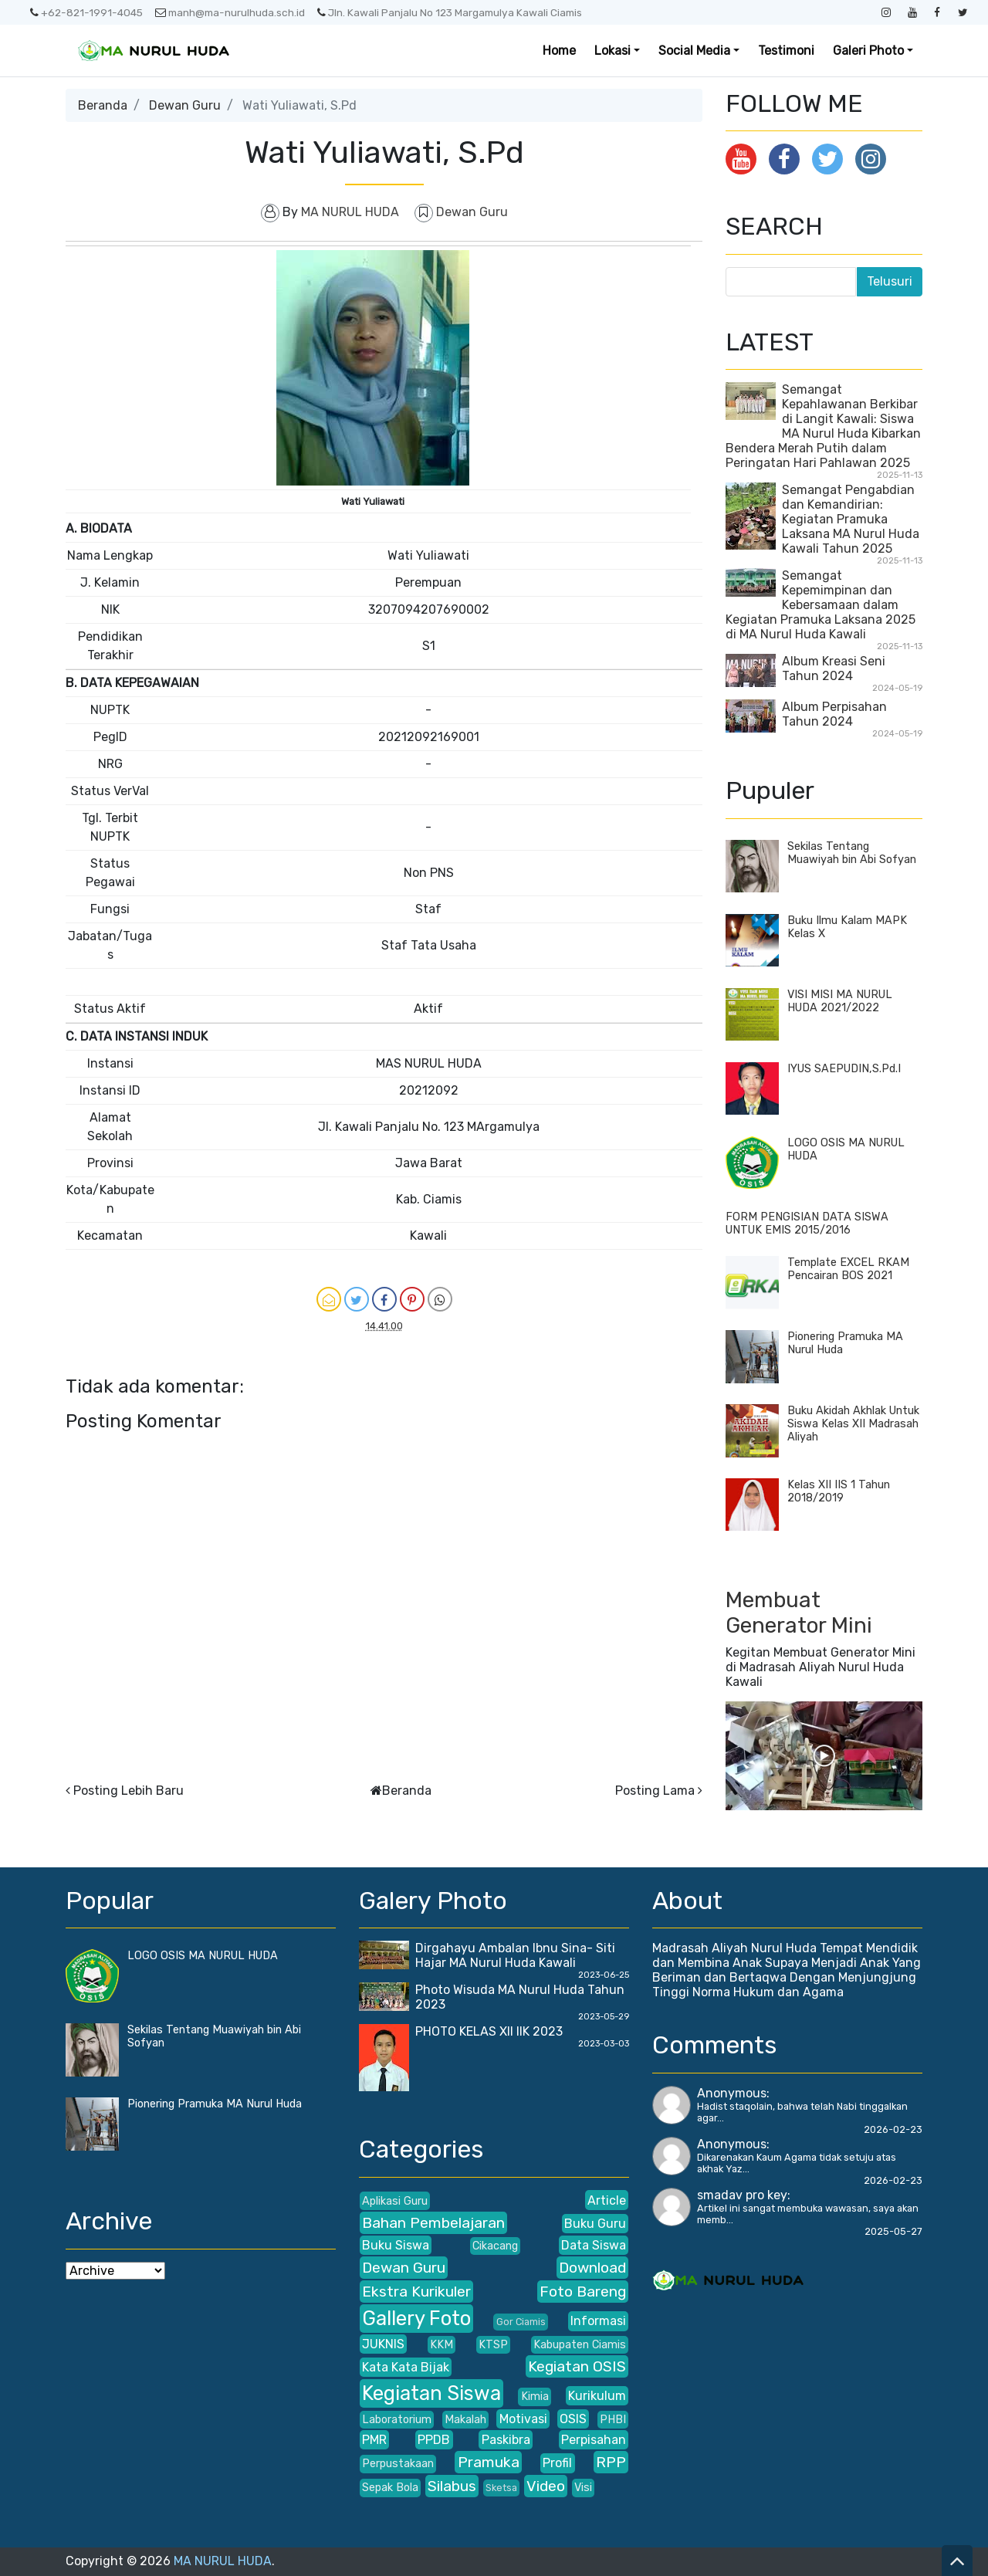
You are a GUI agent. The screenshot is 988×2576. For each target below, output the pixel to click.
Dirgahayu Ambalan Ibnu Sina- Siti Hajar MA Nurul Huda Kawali (515, 1955)
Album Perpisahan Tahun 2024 (834, 714)
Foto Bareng (583, 2291)
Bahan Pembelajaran (433, 2223)
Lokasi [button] (612, 50)
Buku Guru (595, 2223)
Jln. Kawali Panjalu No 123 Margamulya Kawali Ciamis (449, 12)
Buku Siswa (395, 2245)
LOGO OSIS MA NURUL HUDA (202, 1955)
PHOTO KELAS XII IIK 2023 (489, 2031)
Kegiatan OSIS (577, 2366)
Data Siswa (593, 2245)
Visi (583, 2487)
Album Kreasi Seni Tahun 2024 (833, 668)
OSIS (573, 2419)
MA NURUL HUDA (223, 2561)
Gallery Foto (416, 2318)
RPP (611, 2462)
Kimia (535, 2396)
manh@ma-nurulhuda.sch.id (230, 12)
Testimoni (786, 50)
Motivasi (523, 2419)
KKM (441, 2344)
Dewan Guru (185, 105)
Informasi (598, 2321)
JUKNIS (383, 2344)
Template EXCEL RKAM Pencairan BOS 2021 (848, 1269)
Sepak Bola (390, 2487)
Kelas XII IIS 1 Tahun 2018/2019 (838, 1491)
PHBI (613, 2419)
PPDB (434, 2439)
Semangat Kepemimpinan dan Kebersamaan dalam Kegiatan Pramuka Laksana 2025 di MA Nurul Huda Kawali (820, 604)
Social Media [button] (694, 50)
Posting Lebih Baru (128, 1790)
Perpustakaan (398, 2463)
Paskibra (506, 2439)
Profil (557, 2463)
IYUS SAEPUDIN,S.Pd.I (844, 1068)
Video (545, 2486)
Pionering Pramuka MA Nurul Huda (214, 2104)
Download (592, 2267)
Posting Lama (655, 1790)
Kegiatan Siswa (431, 2393)
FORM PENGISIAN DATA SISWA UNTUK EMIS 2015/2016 (807, 1223)
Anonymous (731, 2093)
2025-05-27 (893, 2231)
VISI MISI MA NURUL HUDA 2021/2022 (839, 1001)
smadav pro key (742, 2195)
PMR (374, 2439)
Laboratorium (396, 2419)
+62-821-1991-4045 (86, 12)
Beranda (102, 105)
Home (559, 50)
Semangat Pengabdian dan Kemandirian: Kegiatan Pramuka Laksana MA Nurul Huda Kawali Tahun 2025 (850, 519)
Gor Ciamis (521, 2321)
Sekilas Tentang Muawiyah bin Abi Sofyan (851, 853)
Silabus (452, 2486)
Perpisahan (593, 2439)
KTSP (493, 2344)
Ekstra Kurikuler (416, 2291)
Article (606, 2200)
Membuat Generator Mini (799, 1613)
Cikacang (495, 2246)
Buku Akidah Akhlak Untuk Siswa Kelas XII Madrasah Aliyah (853, 1424)
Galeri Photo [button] (868, 50)
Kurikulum (597, 2395)
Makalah (465, 2419)
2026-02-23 (893, 2129)
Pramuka (488, 2462)
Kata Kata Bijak (405, 2367)
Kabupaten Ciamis (579, 2344)
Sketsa (501, 2487)
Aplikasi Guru (395, 2201)
